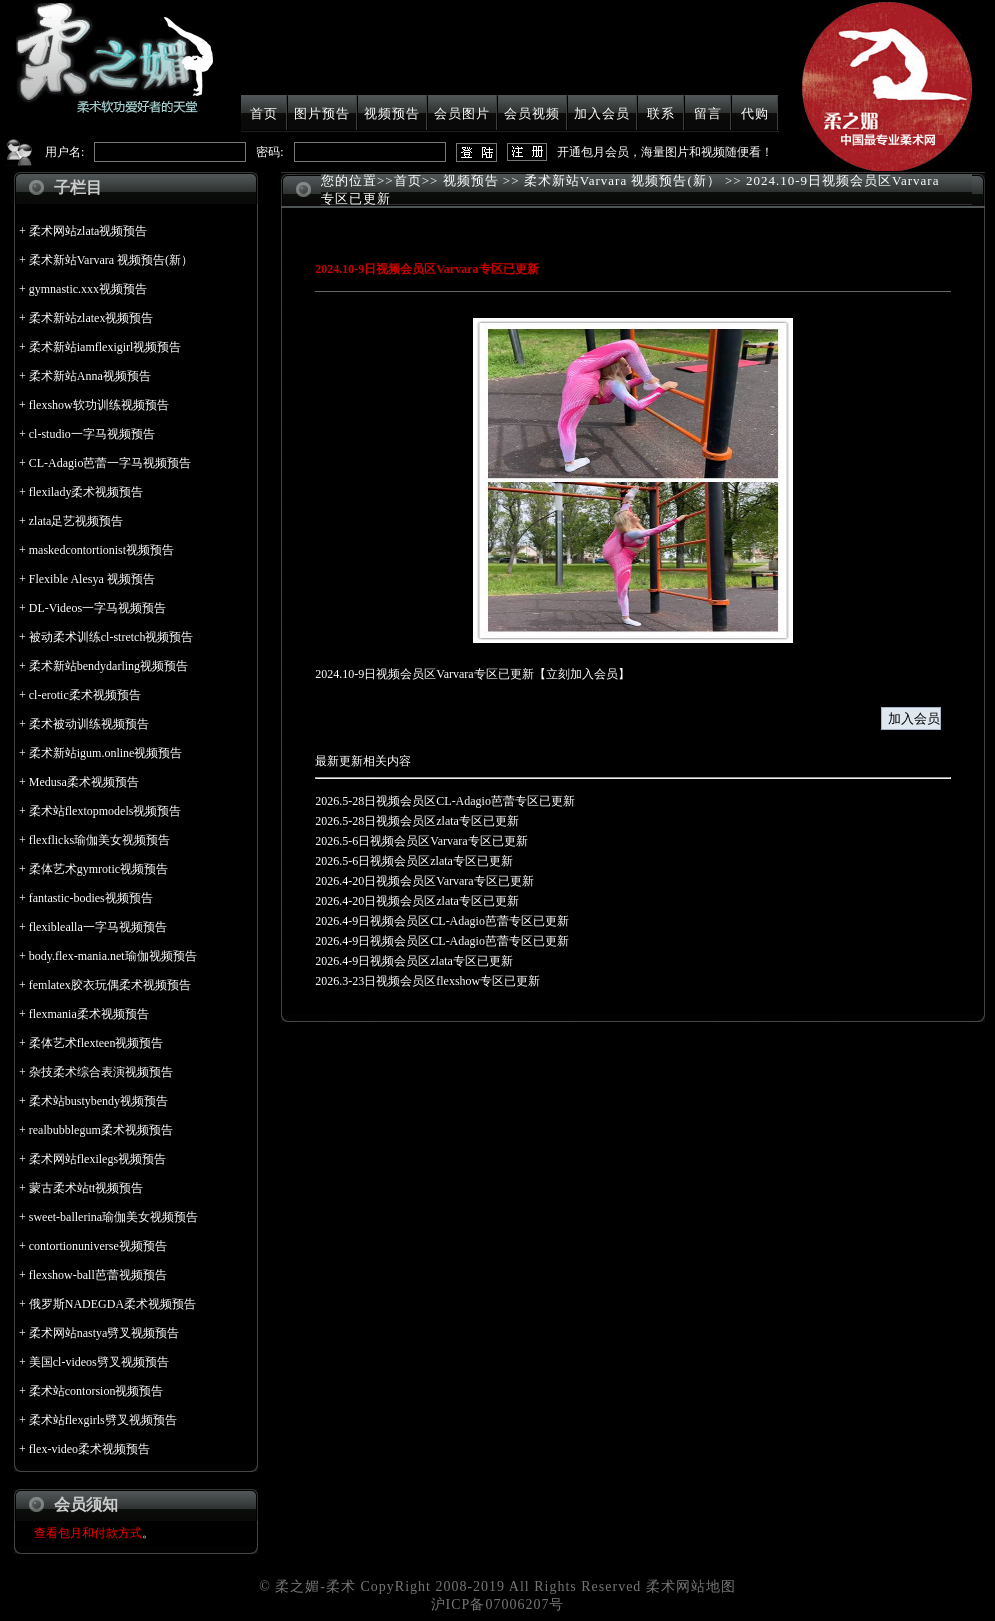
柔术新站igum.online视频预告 (106, 753)
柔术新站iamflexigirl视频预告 (105, 347)
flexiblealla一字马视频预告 (98, 927)
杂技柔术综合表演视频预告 (101, 1072)
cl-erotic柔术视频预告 (85, 695)
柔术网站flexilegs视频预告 (97, 1159)
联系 (661, 113)
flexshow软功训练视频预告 (99, 405)
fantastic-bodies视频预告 (91, 898)
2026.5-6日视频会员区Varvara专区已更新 (421, 841)
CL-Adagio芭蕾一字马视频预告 (110, 463)
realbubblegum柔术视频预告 (101, 1130)
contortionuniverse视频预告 (98, 1246)
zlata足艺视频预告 (76, 521)
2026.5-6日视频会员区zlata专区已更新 (414, 861)
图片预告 (322, 113)
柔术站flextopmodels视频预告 (105, 811)
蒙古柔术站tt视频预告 (86, 1188)
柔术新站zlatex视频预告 (91, 318)
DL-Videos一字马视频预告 (97, 608)
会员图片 (462, 113)
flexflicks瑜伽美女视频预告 (99, 840)
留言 (708, 113)
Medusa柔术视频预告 (84, 782)
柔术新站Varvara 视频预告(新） (111, 260)
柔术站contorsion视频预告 (96, 1391)
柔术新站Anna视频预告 (90, 376)
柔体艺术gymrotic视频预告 (98, 869)
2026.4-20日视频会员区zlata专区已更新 (417, 901)
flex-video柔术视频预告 (89, 1449)
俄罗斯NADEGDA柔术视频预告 (112, 1304)
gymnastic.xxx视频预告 (88, 289)
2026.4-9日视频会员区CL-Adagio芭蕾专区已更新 (442, 921)
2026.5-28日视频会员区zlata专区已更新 (417, 821)
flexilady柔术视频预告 (86, 492)
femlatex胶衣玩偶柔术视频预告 (110, 985)
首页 (264, 113)
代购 (755, 113)
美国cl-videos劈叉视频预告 (99, 1362)
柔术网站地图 (691, 1586)
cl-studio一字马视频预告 (92, 434)
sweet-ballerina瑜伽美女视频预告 (113, 1217)
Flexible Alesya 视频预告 (92, 579)
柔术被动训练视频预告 (89, 724)
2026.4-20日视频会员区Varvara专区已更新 (424, 881)
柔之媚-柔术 (315, 1586)
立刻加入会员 (582, 674)
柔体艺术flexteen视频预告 (96, 1043)
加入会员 (602, 113)
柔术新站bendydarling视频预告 (108, 666)
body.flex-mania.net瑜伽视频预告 (113, 956)
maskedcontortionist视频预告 (101, 550)
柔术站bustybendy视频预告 (98, 1101)
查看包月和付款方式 (88, 1533)
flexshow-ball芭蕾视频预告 (98, 1275)
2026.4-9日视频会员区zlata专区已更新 (414, 961)
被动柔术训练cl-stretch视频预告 (111, 637)
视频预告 (392, 113)
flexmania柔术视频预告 (89, 1014)
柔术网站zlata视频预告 (88, 231)
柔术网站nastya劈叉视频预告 (104, 1333)
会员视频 (532, 113)
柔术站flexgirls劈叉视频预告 (103, 1420)
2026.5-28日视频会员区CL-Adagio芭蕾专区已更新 (445, 801)
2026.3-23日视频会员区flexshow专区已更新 (427, 981)
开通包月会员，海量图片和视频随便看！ (665, 152)
